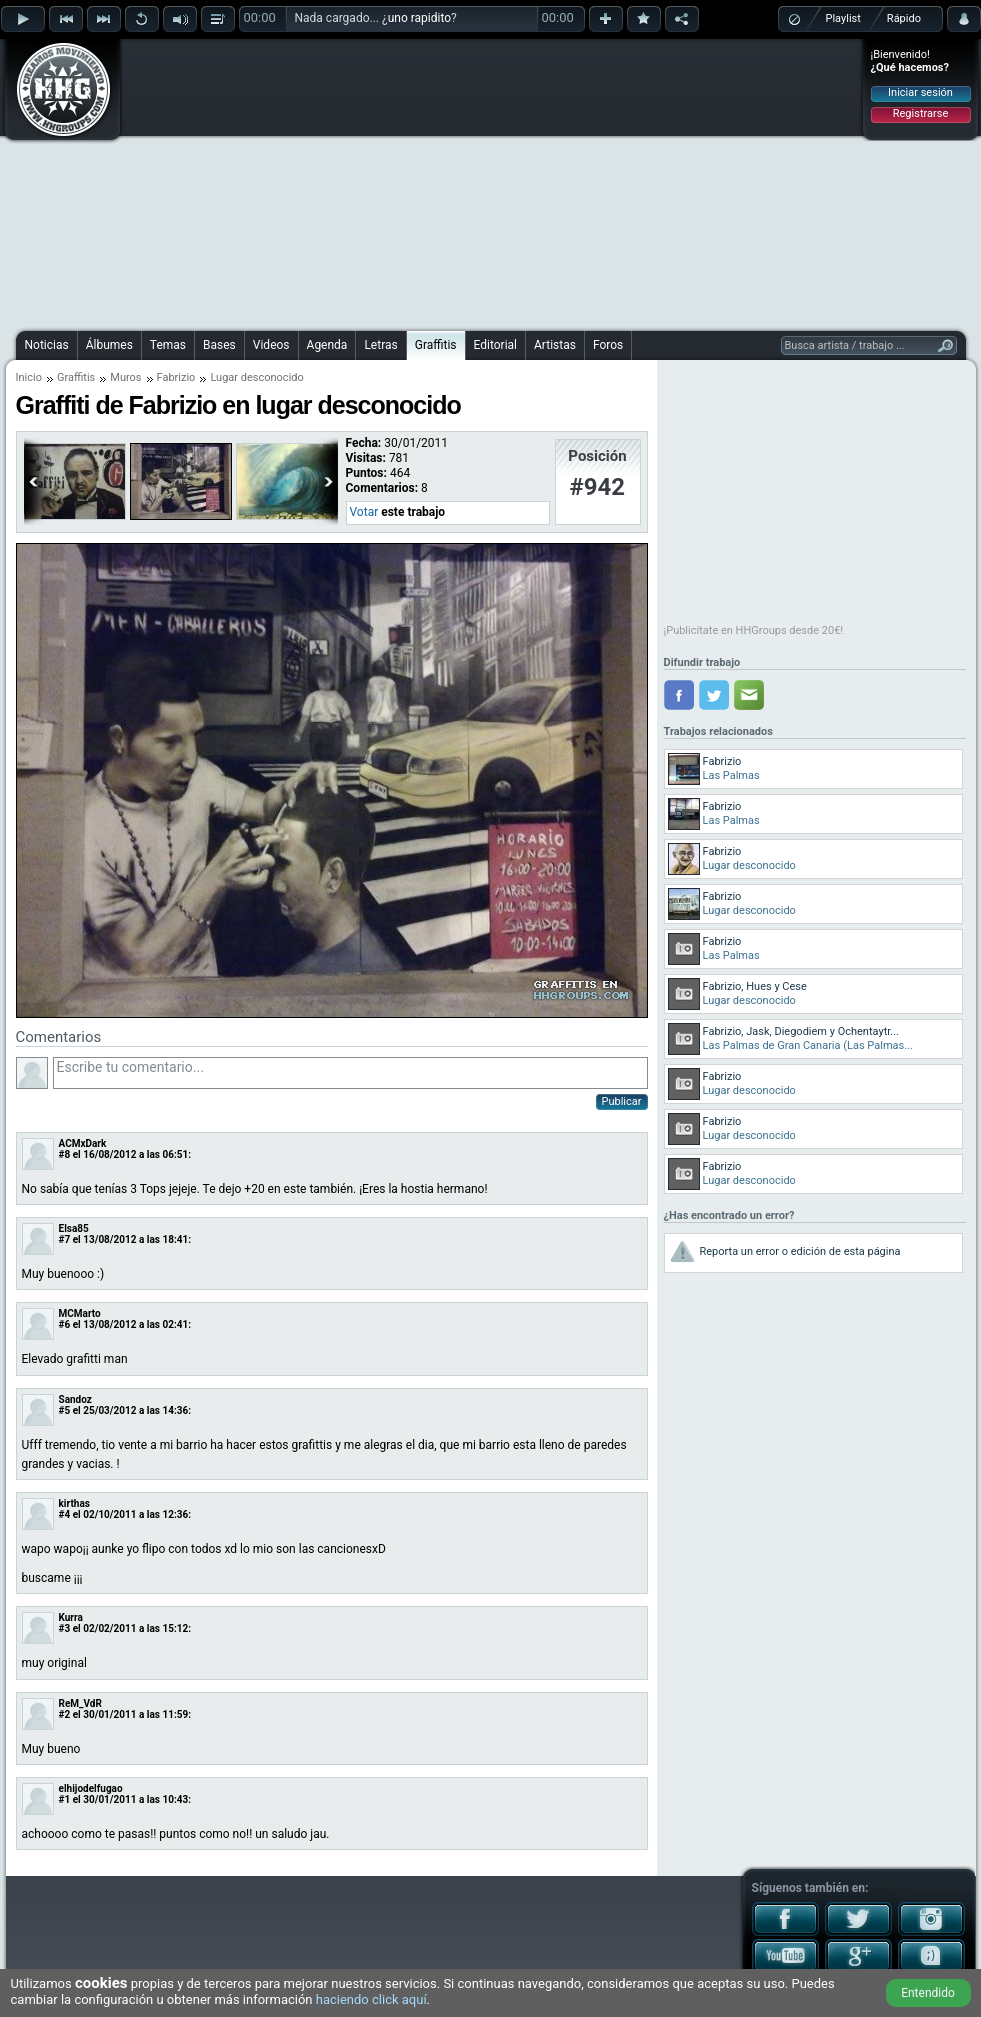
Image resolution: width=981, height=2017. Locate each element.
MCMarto (80, 1313)
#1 (65, 1799)
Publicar (622, 1101)
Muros (125, 377)
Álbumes (109, 345)
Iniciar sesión (920, 92)
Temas (168, 345)
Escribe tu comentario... (350, 1073)
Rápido (904, 18)
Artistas (555, 345)
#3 (65, 1628)
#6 (65, 1324)
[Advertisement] (448, 182)
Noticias (47, 345)
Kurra (71, 1617)
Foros (608, 345)
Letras (380, 345)
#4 (65, 1514)
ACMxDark (83, 1143)
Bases (219, 345)
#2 (65, 1714)
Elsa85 (74, 1228)
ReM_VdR (80, 1703)
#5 (65, 1410)
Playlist (843, 18)
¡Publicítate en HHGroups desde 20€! (754, 630)
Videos (271, 345)
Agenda (327, 345)
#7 (65, 1239)
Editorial (495, 345)
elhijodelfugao (91, 1788)
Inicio (29, 377)
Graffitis (436, 345)
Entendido (928, 1993)
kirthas (74, 1503)
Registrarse (920, 113)
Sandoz (75, 1399)
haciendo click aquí (371, 1999)
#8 (65, 1154)
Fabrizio (176, 377)
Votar (364, 512)
